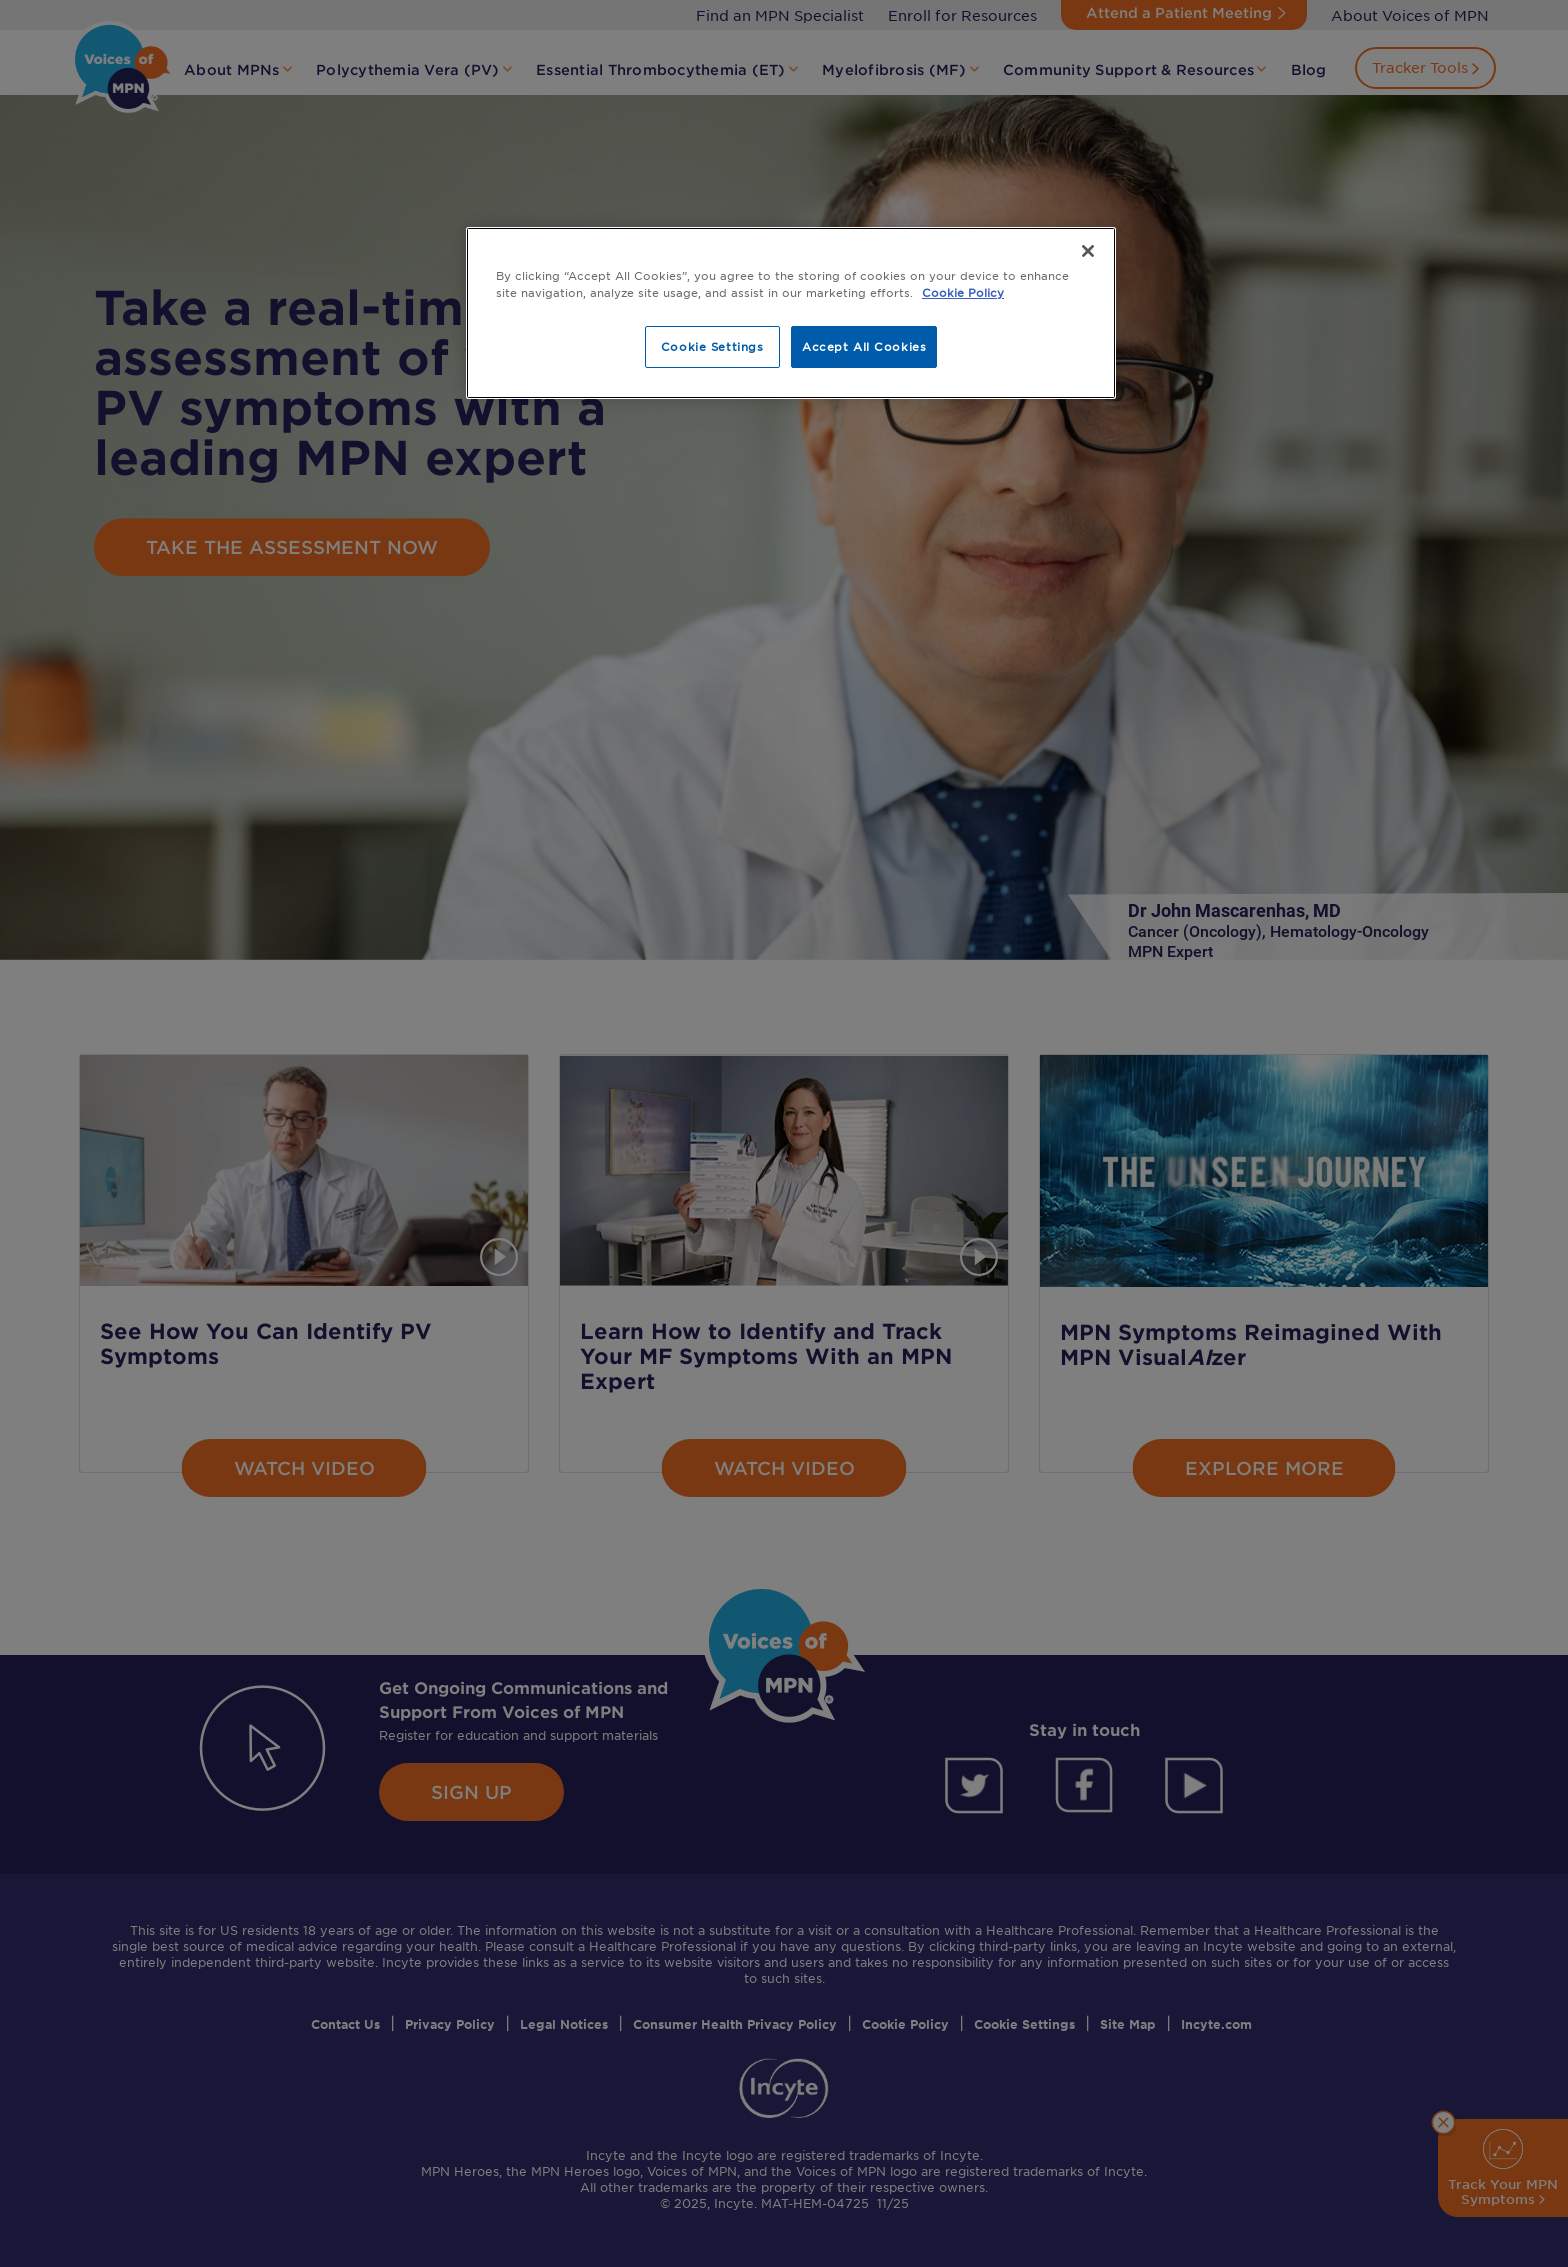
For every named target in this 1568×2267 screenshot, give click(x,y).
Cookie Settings (712, 346)
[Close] (1088, 251)
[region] (791, 313)
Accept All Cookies (864, 346)
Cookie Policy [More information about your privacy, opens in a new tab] (963, 292)
